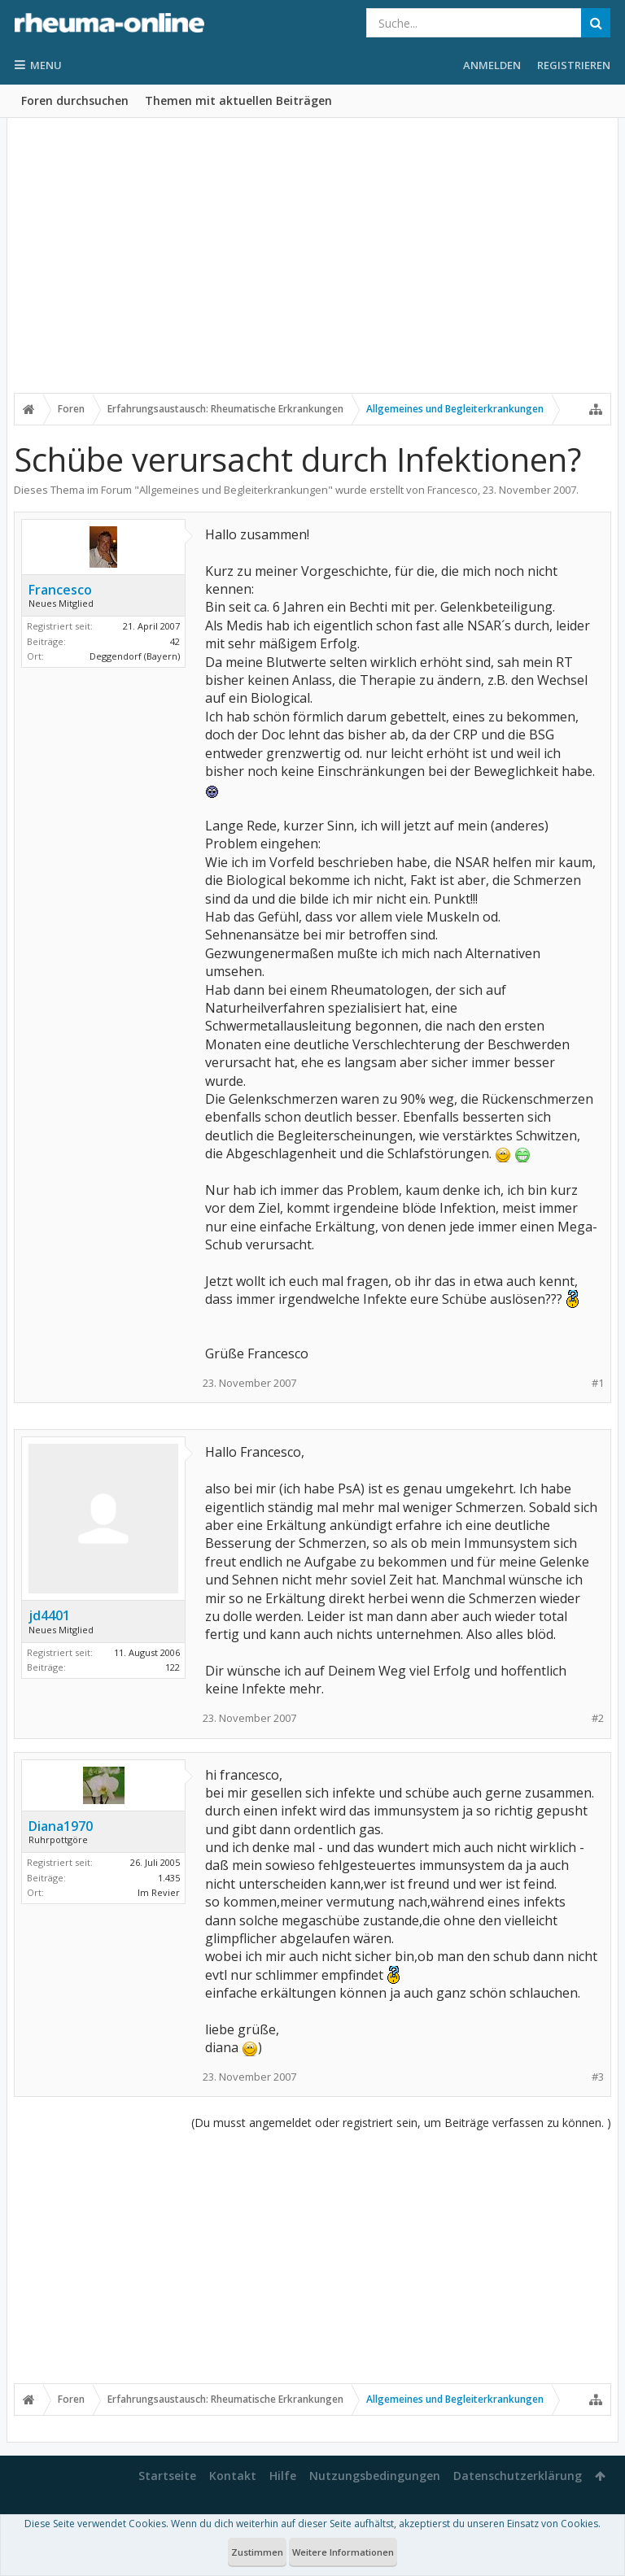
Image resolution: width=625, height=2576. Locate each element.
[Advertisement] (312, 266)
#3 (598, 2077)
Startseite (167, 2475)
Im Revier (159, 1892)
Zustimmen (257, 2552)
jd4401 (49, 1615)
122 (172, 1667)
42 (175, 641)
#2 (598, 1718)
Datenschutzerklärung (517, 2475)
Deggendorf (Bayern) (135, 656)
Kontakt (232, 2475)
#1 (598, 1383)
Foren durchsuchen (75, 100)
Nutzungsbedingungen (374, 2475)
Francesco (452, 489)
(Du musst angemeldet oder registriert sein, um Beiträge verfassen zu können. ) (401, 2122)
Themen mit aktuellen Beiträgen (238, 100)
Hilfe (282, 2475)
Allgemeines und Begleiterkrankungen (233, 489)
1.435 (169, 1878)
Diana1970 (60, 1826)
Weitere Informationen (343, 2552)
